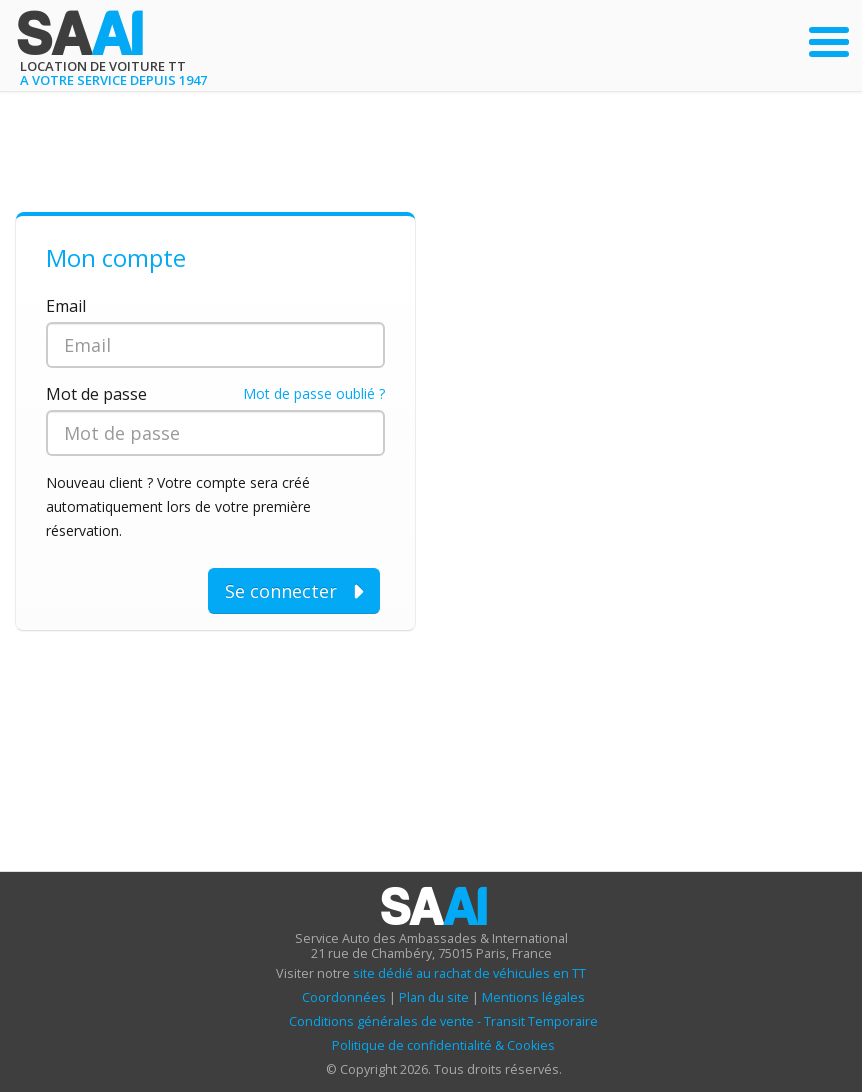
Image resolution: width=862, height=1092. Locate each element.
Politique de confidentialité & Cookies (443, 1045)
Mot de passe (96, 394)
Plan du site (434, 997)
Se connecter (294, 591)
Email (66, 306)
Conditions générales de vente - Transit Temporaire (443, 1021)
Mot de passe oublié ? (314, 393)
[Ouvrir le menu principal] (829, 42)
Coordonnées (344, 997)
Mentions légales (533, 997)
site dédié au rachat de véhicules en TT (469, 973)
